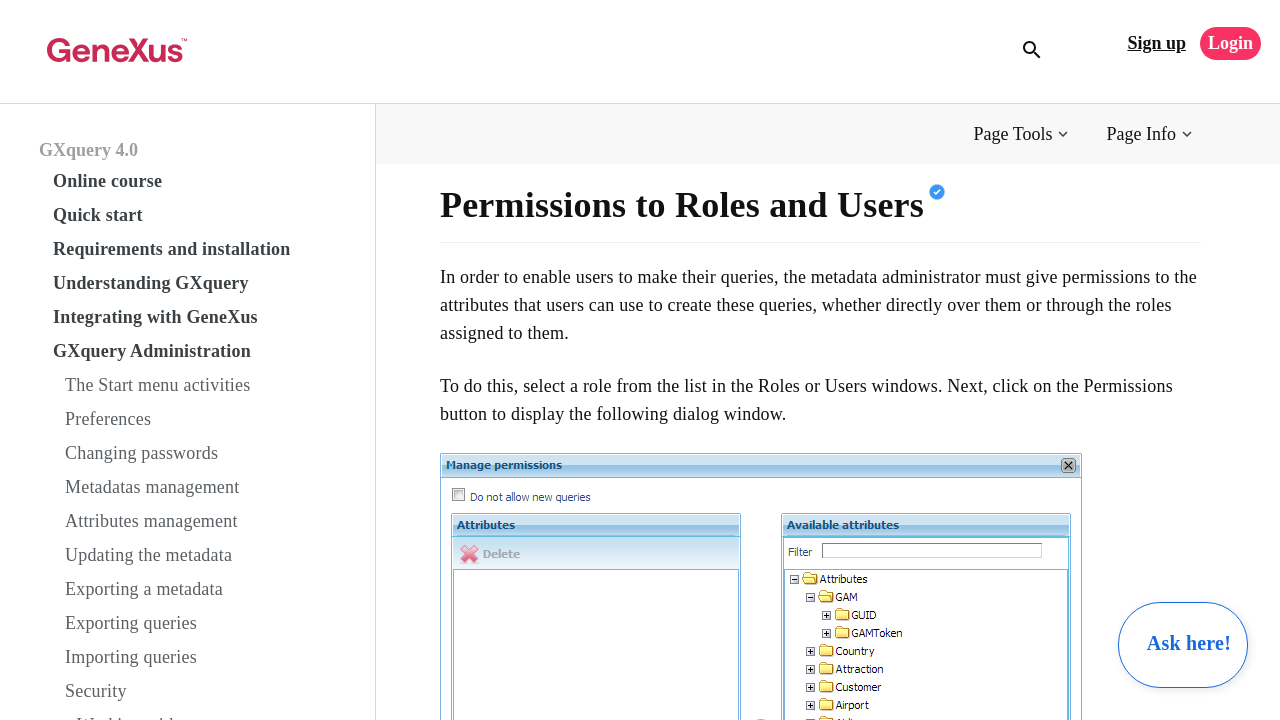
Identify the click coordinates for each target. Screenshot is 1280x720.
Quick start (98, 215)
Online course (107, 181)
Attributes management (151, 521)
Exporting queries (131, 623)
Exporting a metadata (144, 589)
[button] (1023, 134)
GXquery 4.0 (88, 150)
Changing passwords (141, 453)
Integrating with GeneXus (155, 317)
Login (1230, 43)
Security (96, 691)
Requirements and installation (172, 249)
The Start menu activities (157, 385)
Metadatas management (152, 487)
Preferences (108, 419)
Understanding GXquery (151, 283)
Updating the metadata (148, 555)
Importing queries (131, 657)
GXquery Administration (152, 351)
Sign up (1156, 43)
